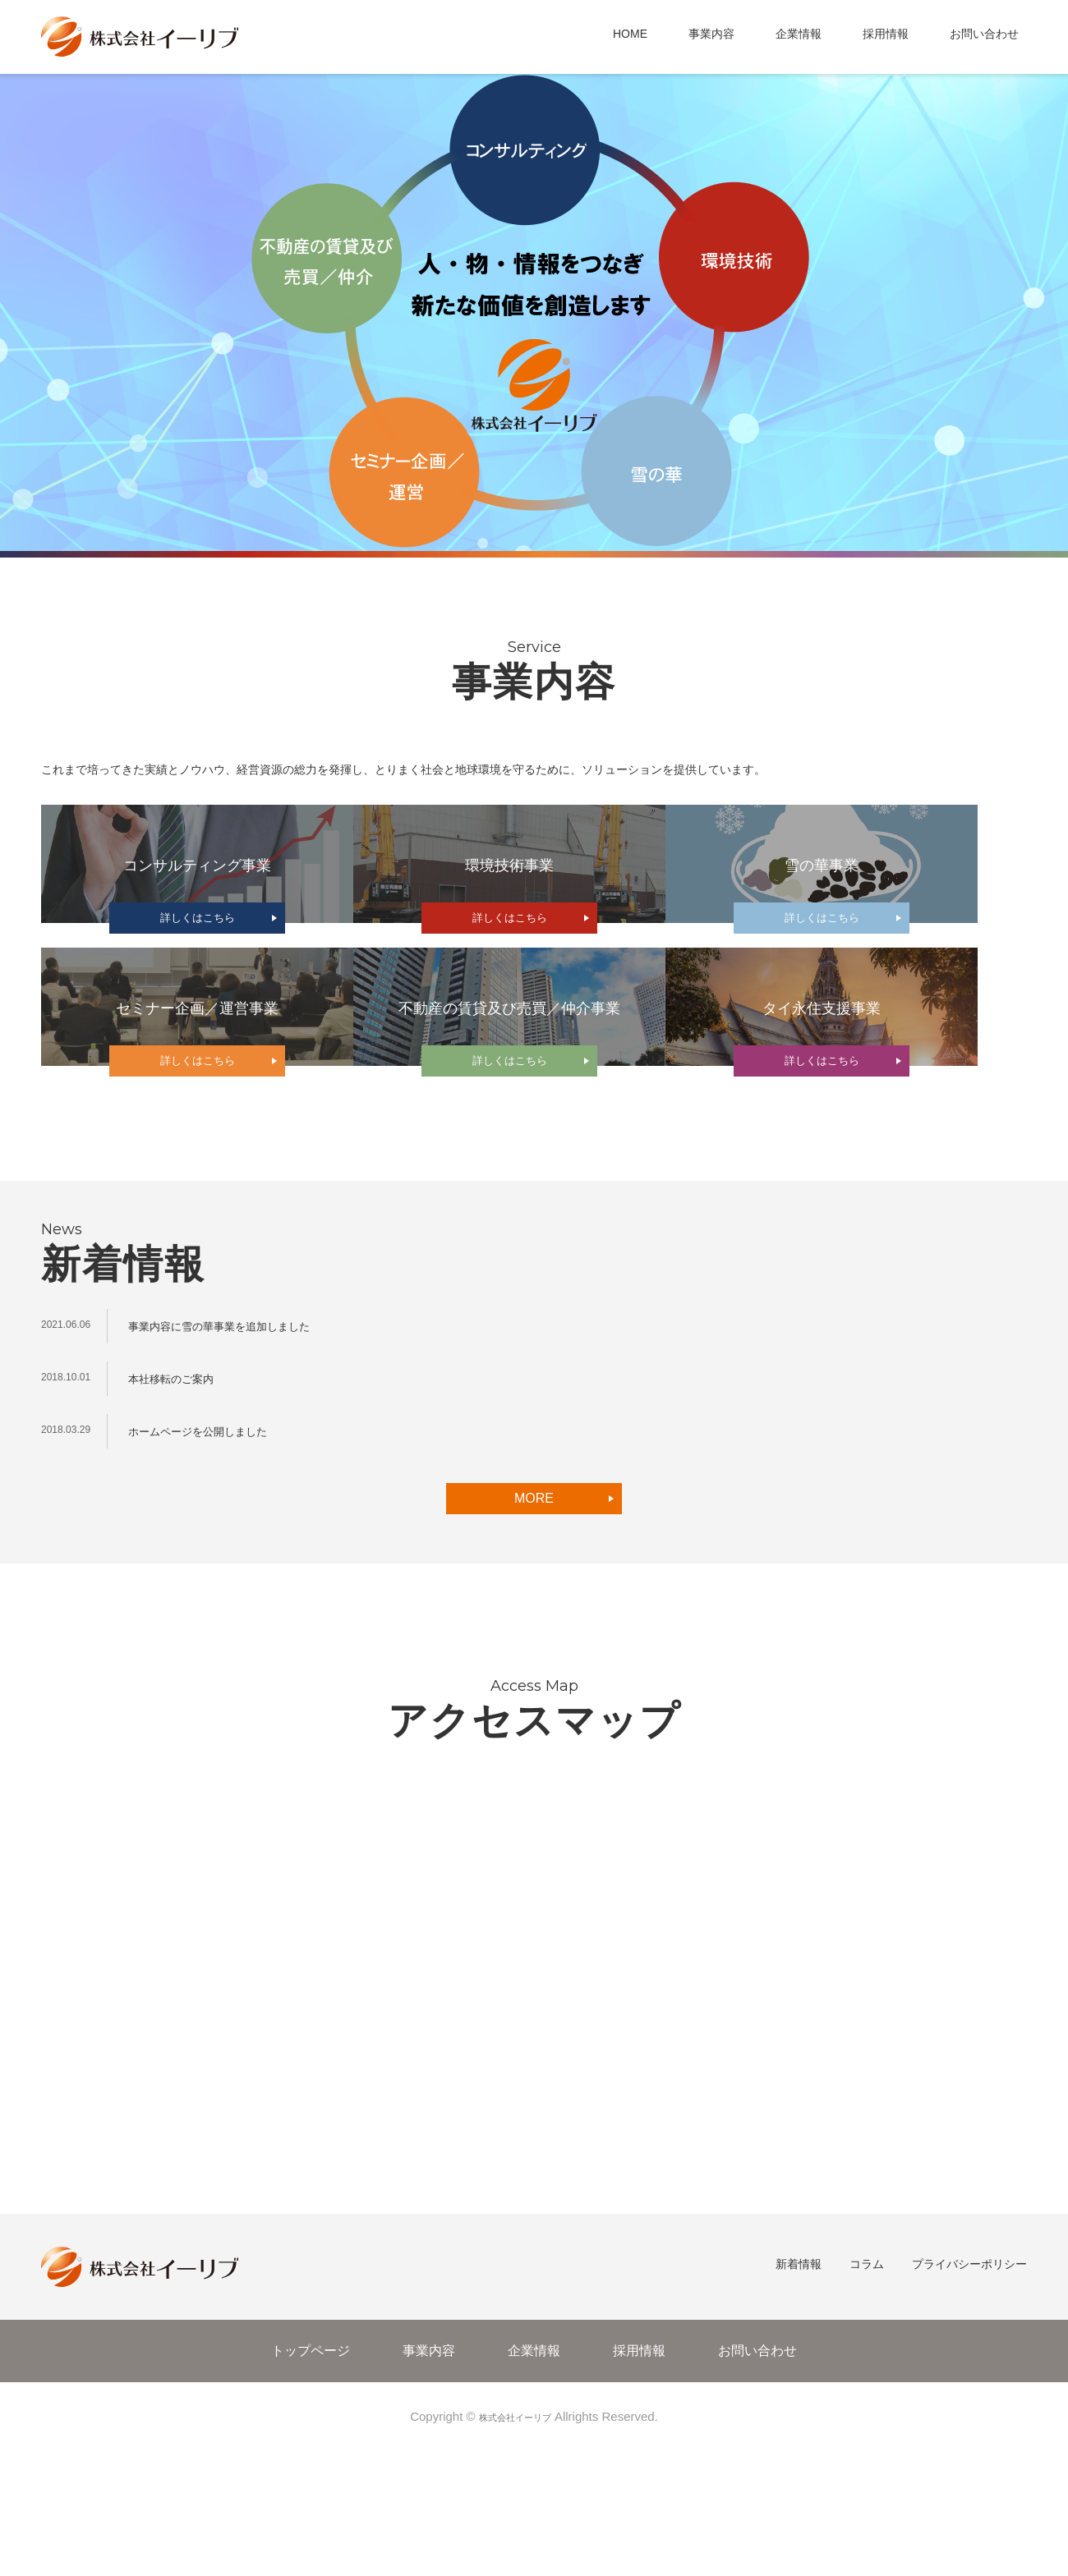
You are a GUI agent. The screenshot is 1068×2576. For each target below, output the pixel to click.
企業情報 (799, 33)
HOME (630, 33)
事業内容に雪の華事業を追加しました (233, 1459)
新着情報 (799, 2397)
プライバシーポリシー (969, 2397)
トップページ (310, 2484)
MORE (534, 1631)
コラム (866, 2397)
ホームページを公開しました (208, 1564)
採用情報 (886, 33)
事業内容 (711, 33)
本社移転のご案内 (177, 1511)
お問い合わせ (984, 33)
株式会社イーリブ (515, 2549)
